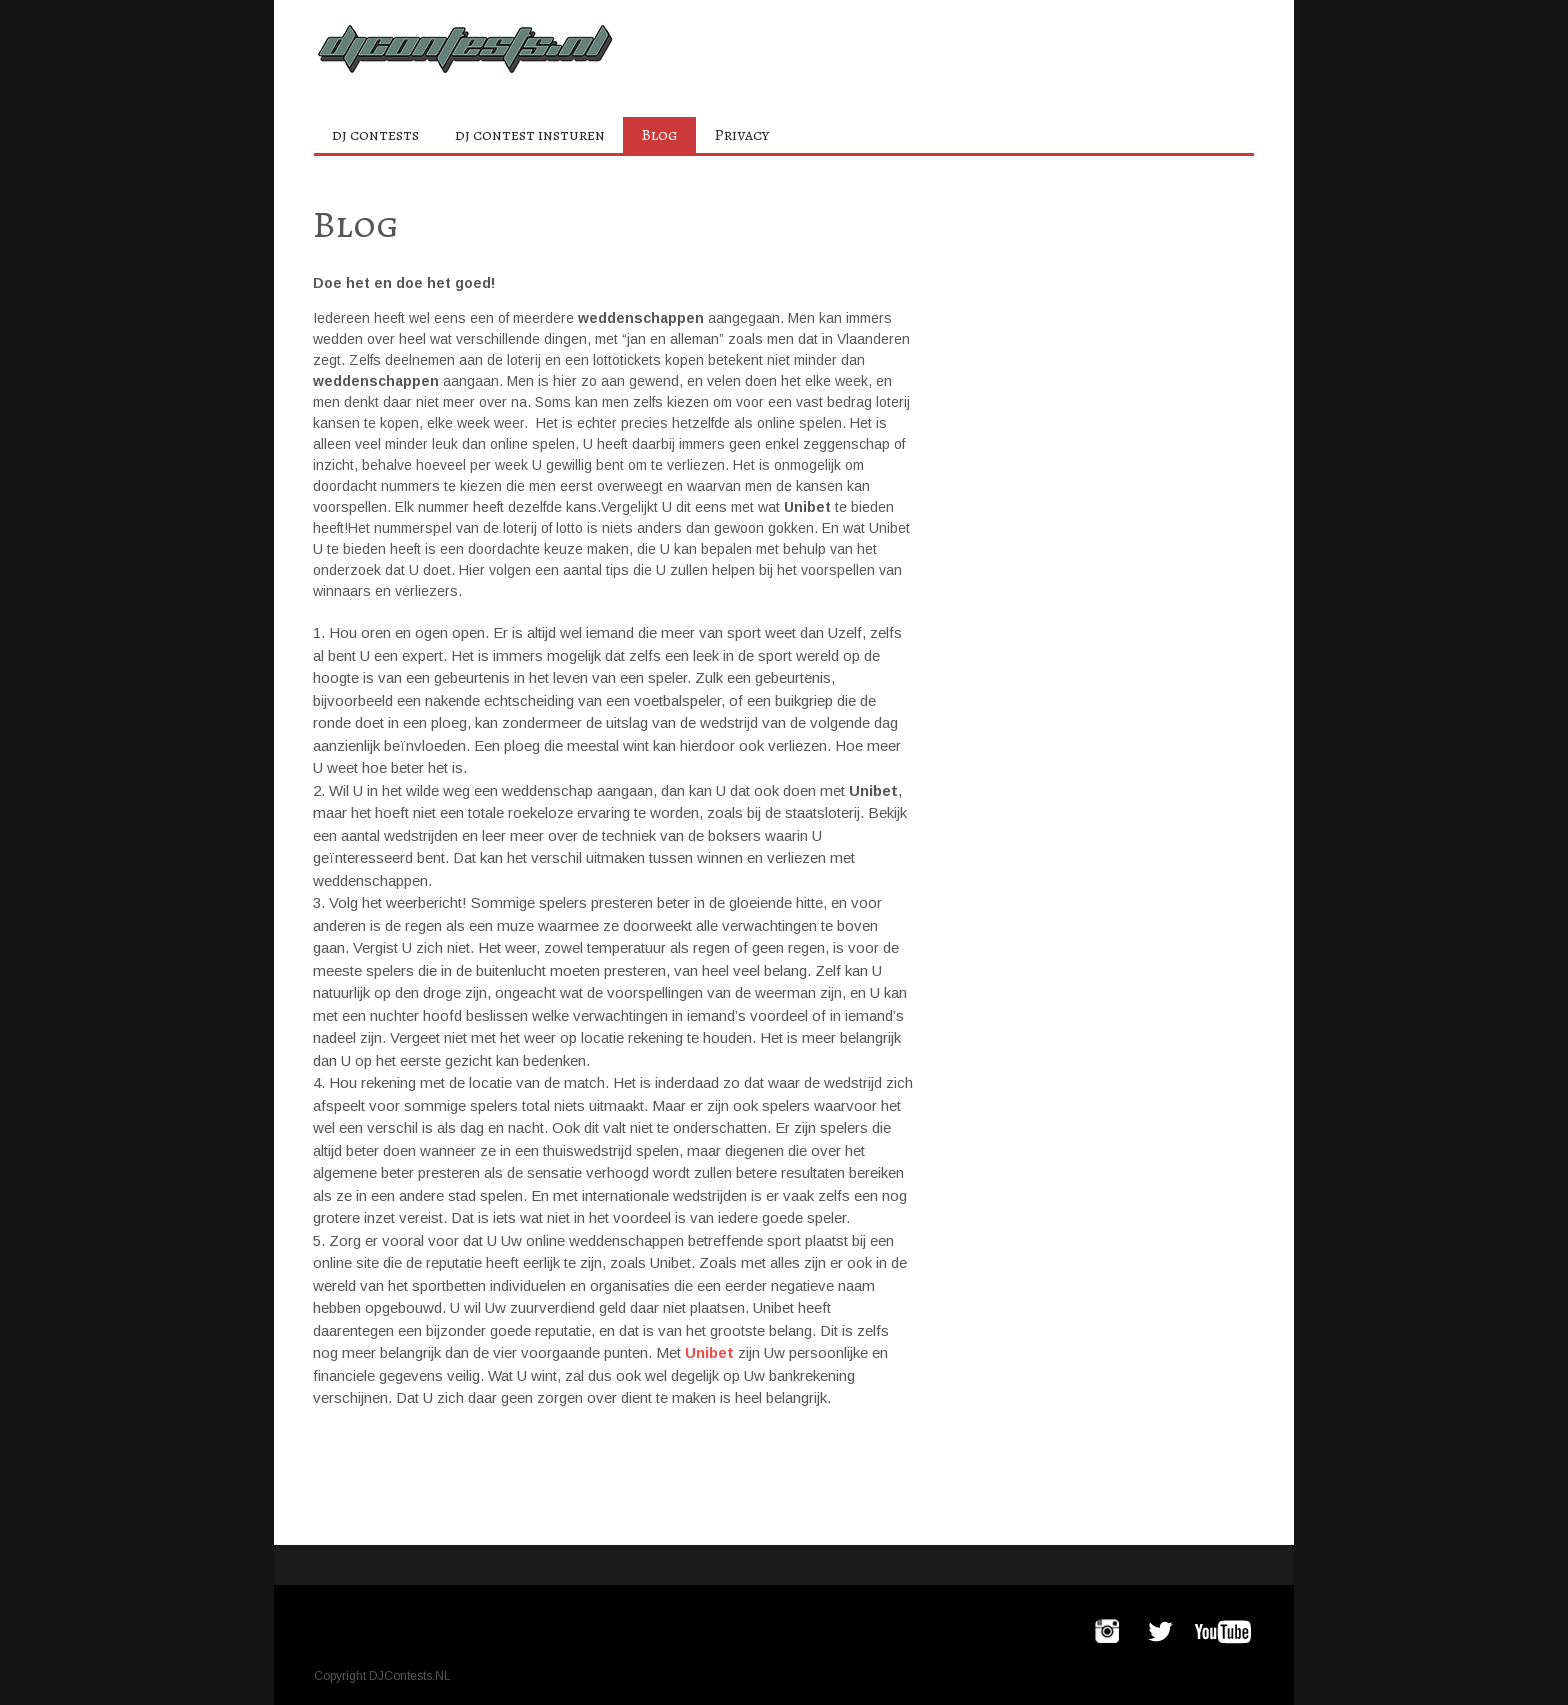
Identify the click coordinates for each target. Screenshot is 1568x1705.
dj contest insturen (530, 135)
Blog (659, 135)
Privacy (741, 135)
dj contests (375, 135)
